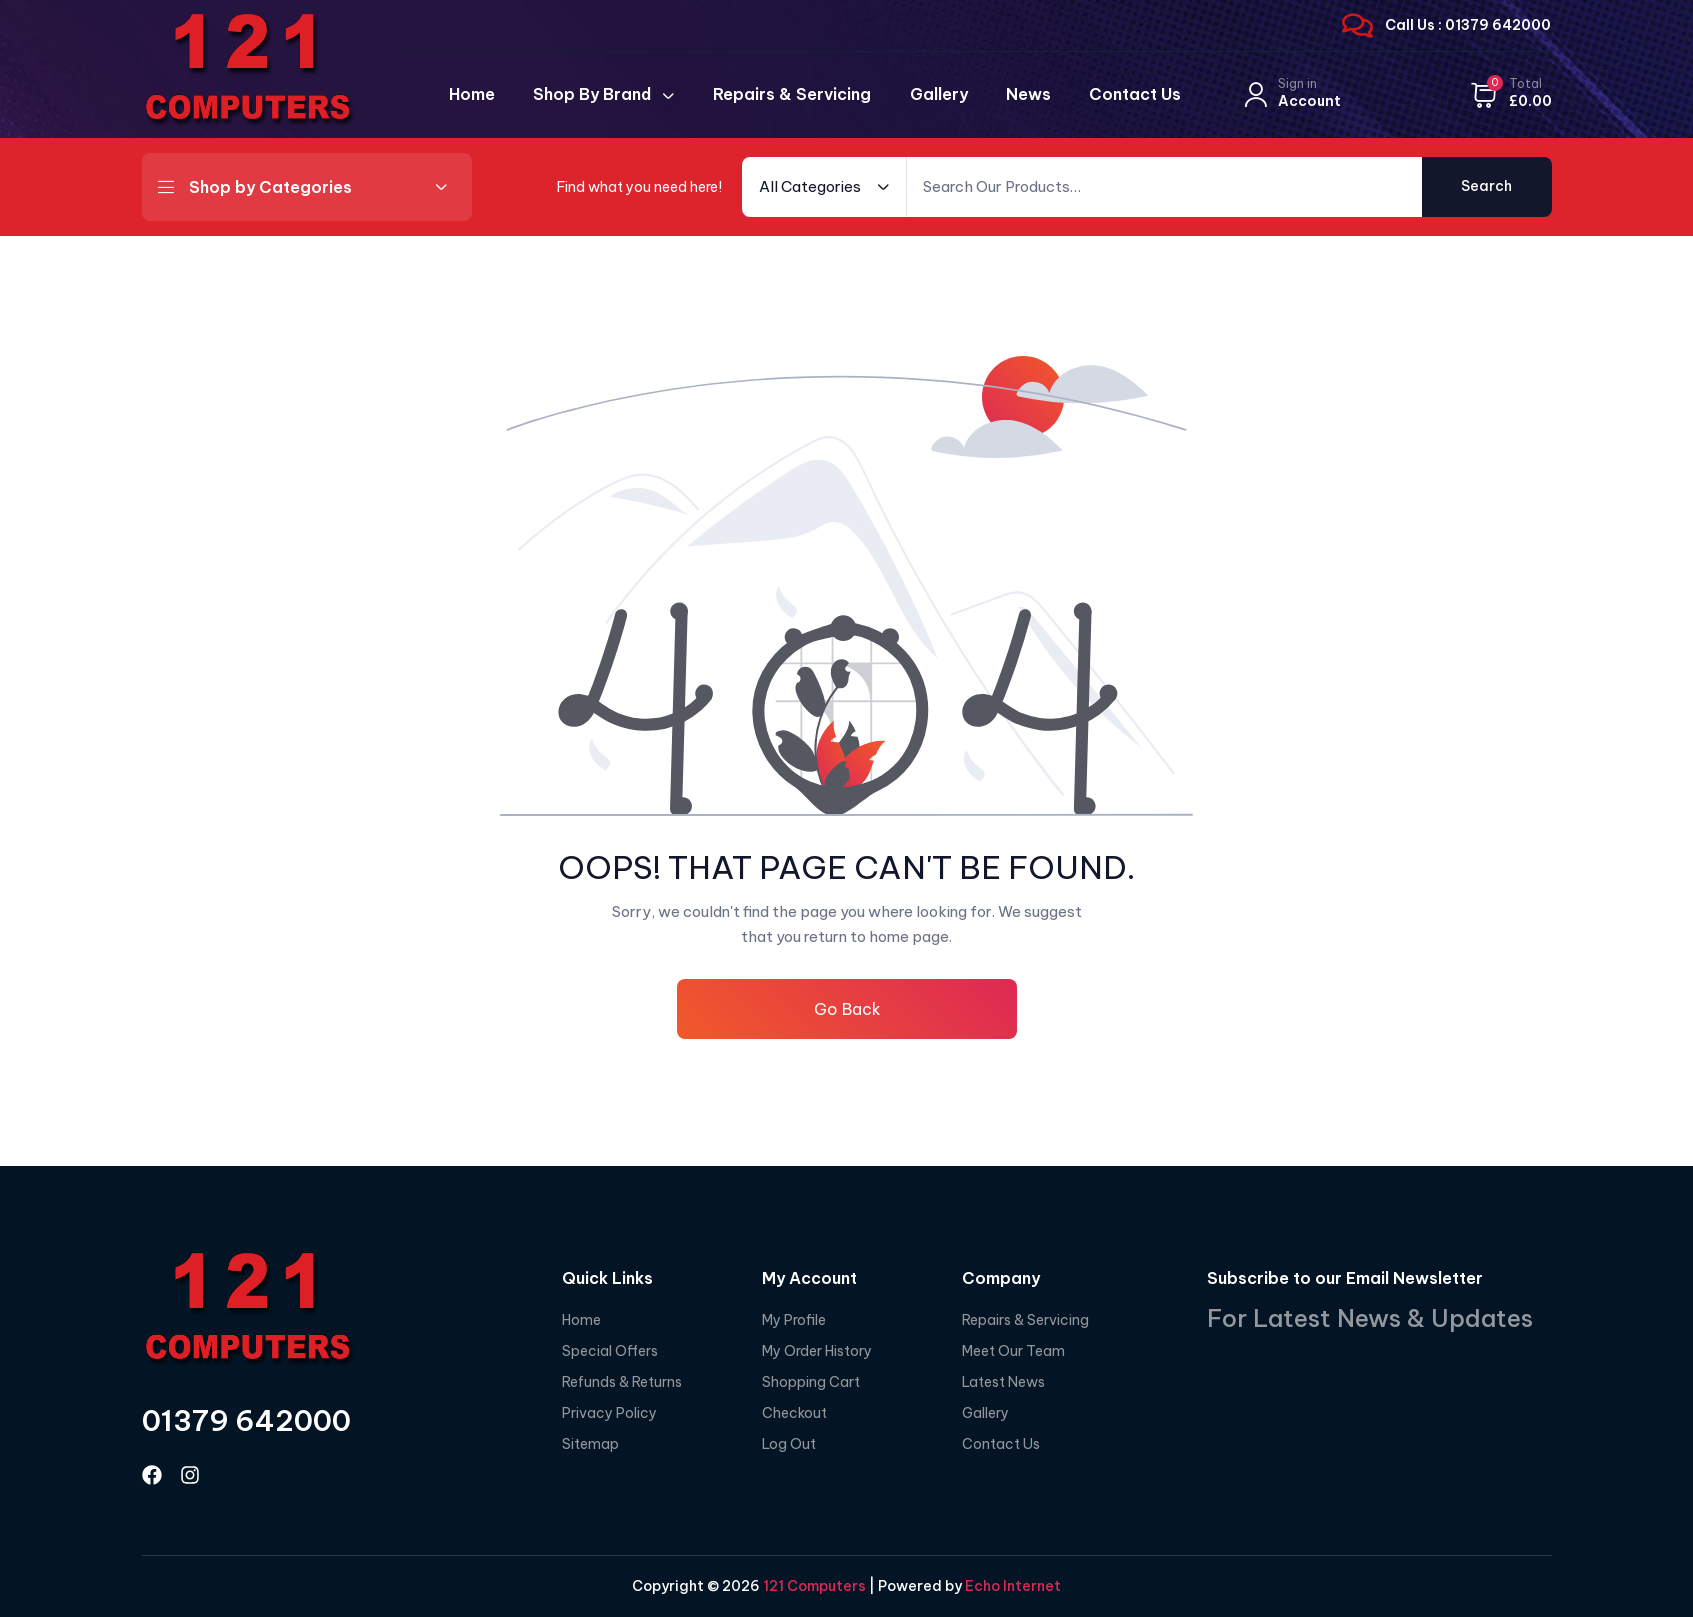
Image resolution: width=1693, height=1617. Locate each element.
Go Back (846, 1009)
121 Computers (813, 1586)
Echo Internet (1013, 1586)
